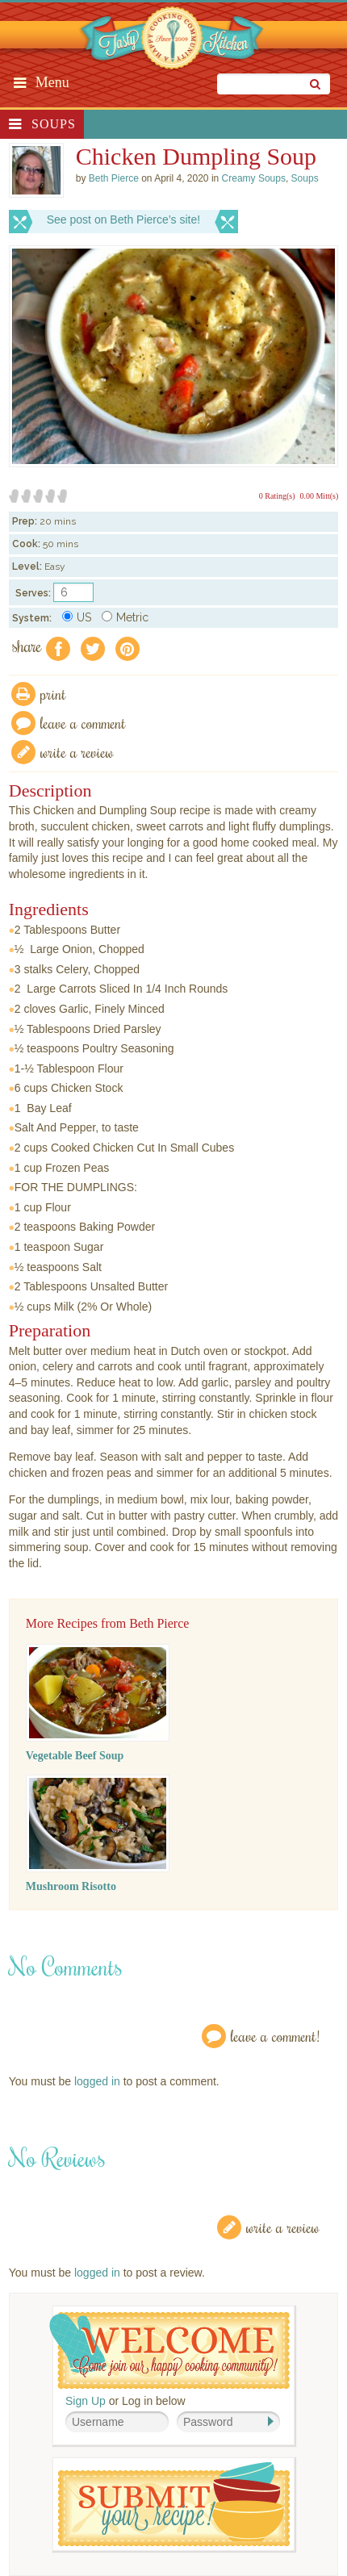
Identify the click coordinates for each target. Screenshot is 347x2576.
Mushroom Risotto (71, 1886)
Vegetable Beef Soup (75, 1756)
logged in (97, 2081)
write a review (77, 752)
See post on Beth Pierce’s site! (123, 219)
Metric (125, 617)
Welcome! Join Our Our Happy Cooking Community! (169, 2350)
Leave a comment (83, 723)
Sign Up (85, 2400)
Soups (53, 124)
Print (53, 694)
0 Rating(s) (277, 495)
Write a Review (283, 2227)
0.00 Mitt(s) (318, 495)
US (76, 617)
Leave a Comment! (275, 2036)
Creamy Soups (254, 178)
